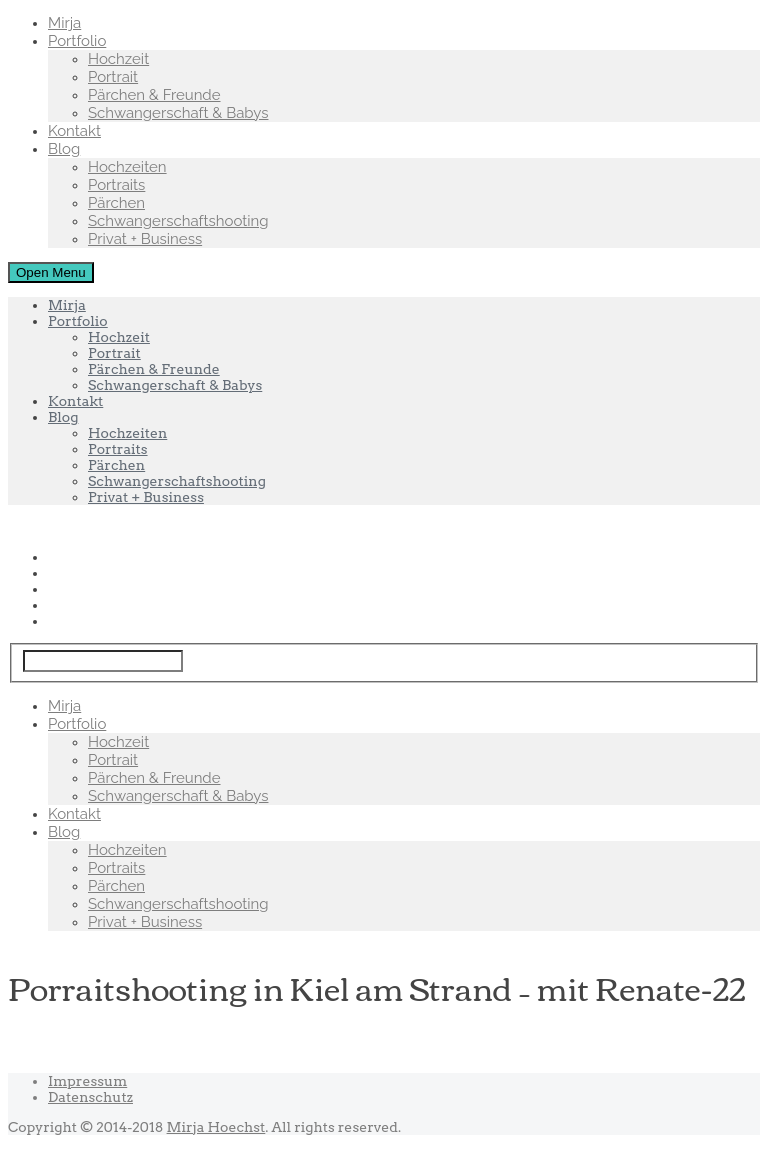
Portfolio (77, 41)
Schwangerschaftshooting (178, 221)
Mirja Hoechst (216, 1127)
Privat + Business (145, 239)
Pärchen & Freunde (154, 95)
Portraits (116, 185)
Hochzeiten (127, 167)
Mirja (64, 23)
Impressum (87, 1081)
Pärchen (116, 203)
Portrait (113, 77)
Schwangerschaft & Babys (178, 113)
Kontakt (74, 131)
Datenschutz (90, 1097)
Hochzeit (118, 59)
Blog (64, 149)
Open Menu (51, 272)
